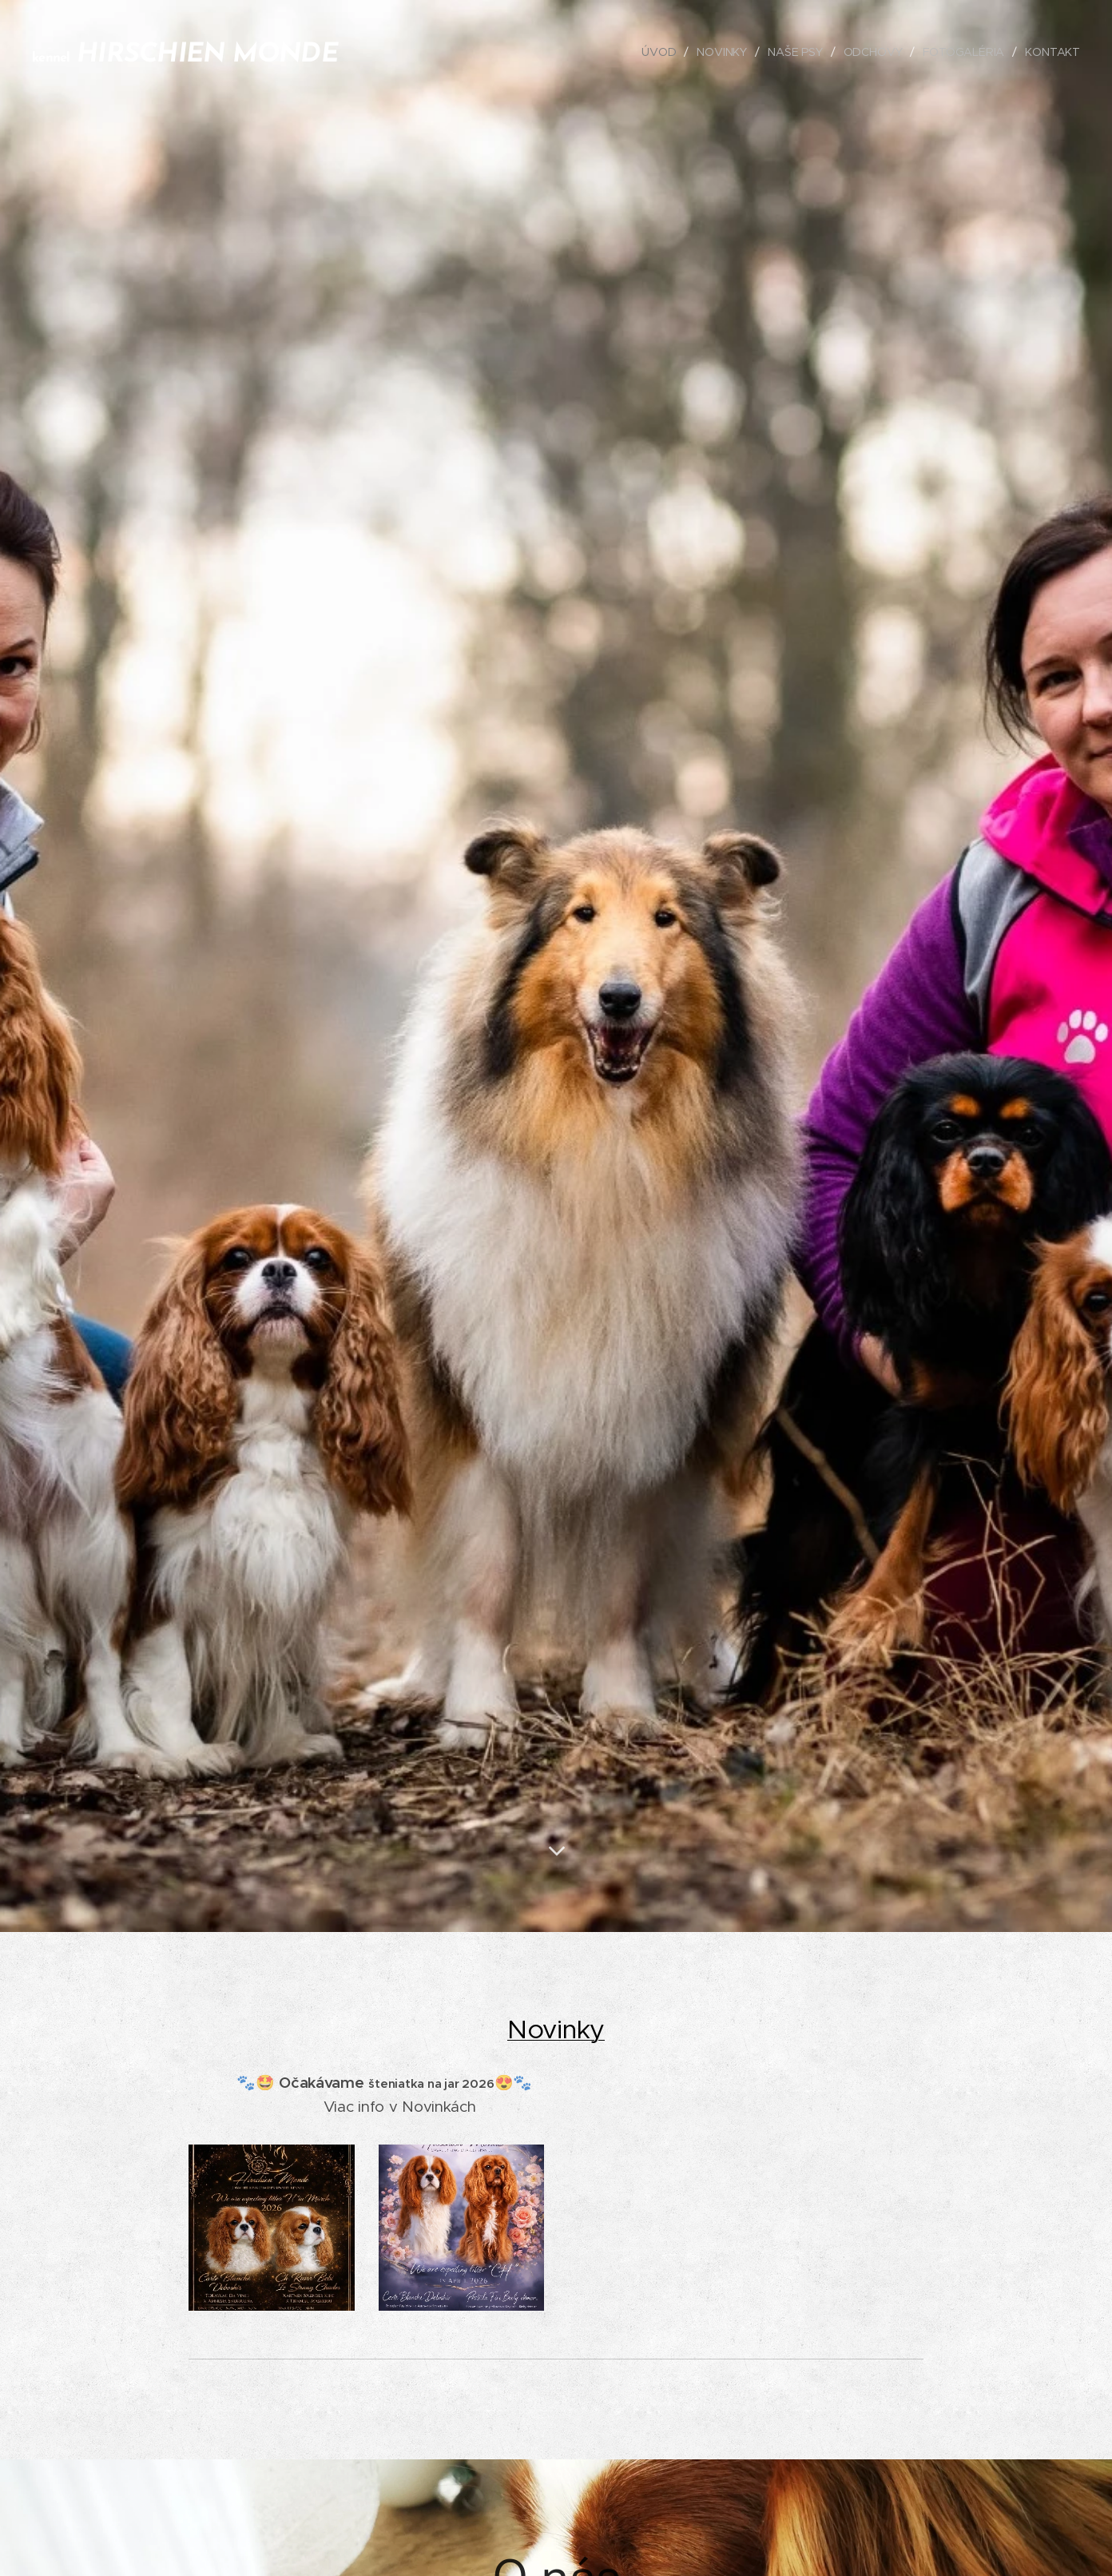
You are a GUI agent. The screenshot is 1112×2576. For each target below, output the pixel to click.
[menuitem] (659, 52)
